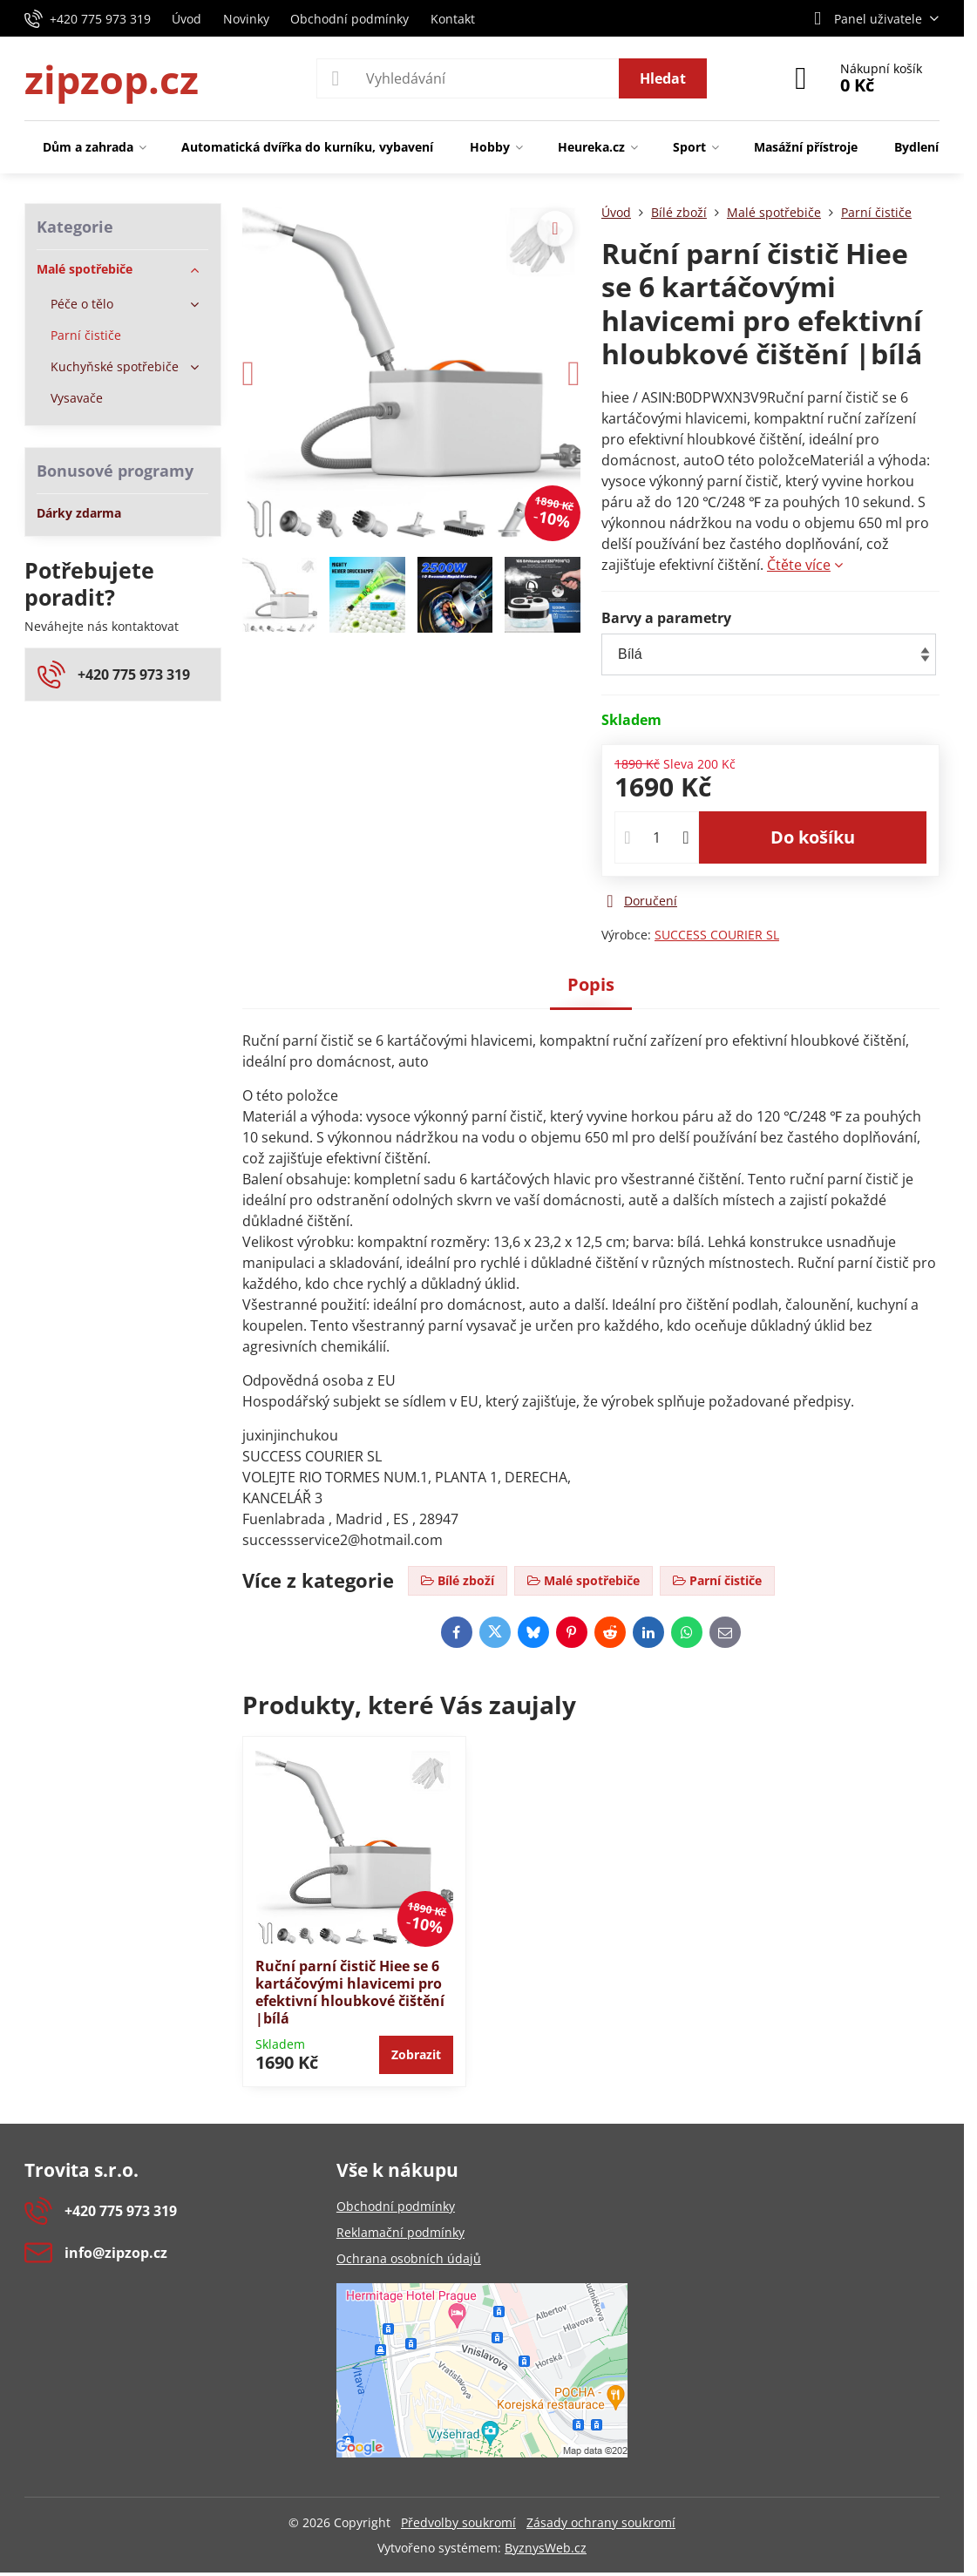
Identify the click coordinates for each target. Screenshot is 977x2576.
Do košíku (812, 837)
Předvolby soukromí (458, 2522)
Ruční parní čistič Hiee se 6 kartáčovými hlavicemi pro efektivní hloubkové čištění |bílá (349, 1992)
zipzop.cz (111, 78)
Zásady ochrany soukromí (600, 2522)
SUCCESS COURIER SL (717, 934)
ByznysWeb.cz (546, 2547)
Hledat (663, 78)
